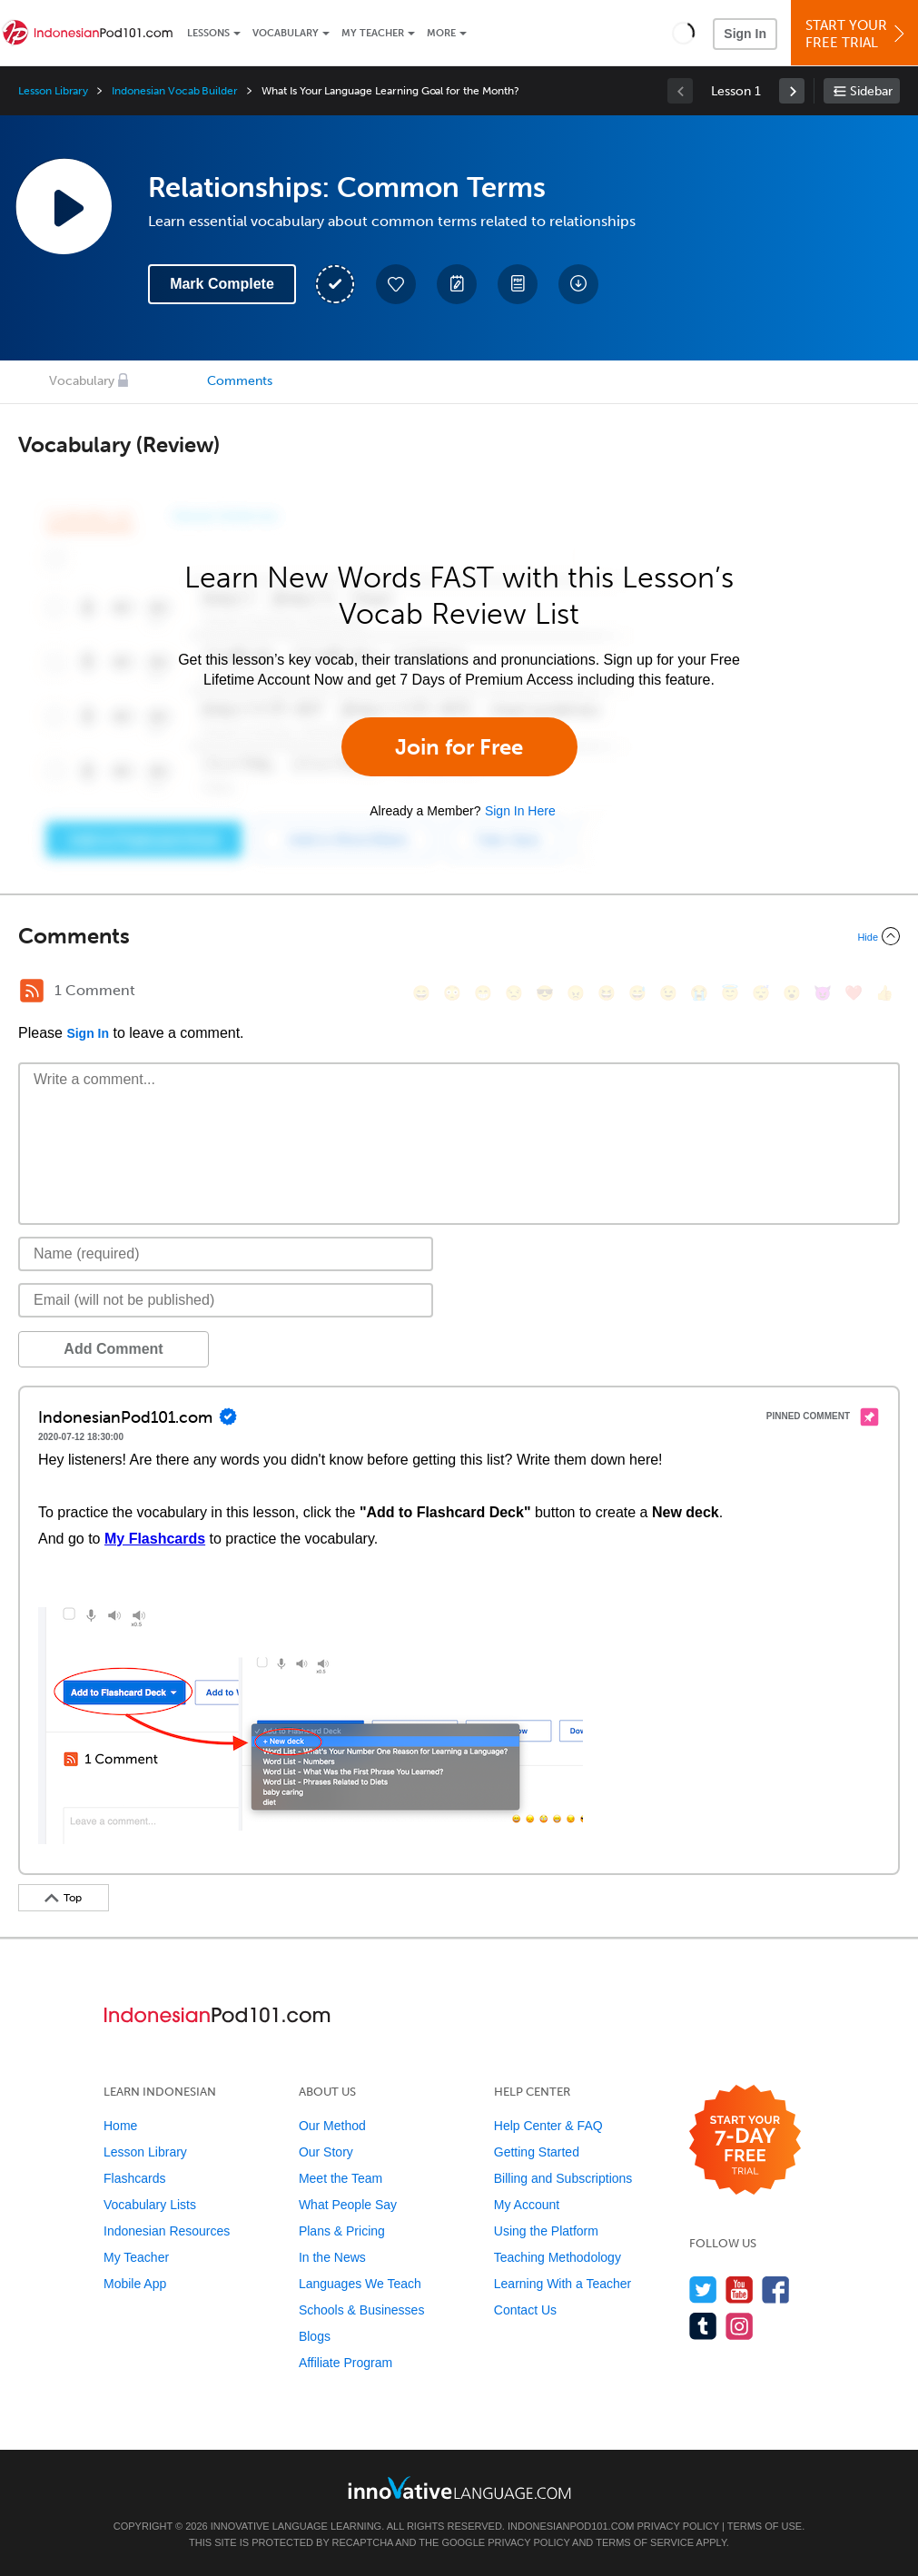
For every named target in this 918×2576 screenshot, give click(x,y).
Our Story (326, 2152)
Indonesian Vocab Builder (175, 90)
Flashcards (134, 2178)
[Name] (225, 1254)
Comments (239, 381)
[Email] (225, 1300)
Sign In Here (520, 811)
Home (120, 2125)
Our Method (332, 2125)
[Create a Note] (457, 284)
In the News (332, 2257)
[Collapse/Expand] (459, 936)
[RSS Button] (31, 990)
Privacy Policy (677, 2526)
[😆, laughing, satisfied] (606, 992)
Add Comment (113, 1349)
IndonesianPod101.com (571, 2526)
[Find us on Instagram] (740, 2326)
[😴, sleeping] (760, 992)
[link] (791, 91)
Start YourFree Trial (857, 34)
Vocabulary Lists (150, 2204)
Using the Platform (546, 2231)
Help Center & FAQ (548, 2125)
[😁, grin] (483, 992)
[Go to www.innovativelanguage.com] (459, 2487)
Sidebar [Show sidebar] (871, 91)
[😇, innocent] (730, 992)
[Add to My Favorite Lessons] (396, 284)
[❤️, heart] (853, 992)
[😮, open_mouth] (791, 992)
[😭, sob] (699, 992)
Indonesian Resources (167, 2231)
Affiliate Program (345, 2362)
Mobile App (135, 2283)
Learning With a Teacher (563, 2283)
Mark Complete (222, 283)
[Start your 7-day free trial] (745, 2140)
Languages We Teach (360, 2283)
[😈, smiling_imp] (822, 992)
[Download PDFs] (518, 284)
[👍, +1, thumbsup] (884, 992)
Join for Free (459, 747)
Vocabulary (285, 33)
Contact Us (525, 2310)
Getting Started (536, 2152)
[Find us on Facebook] (776, 2289)
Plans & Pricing (342, 2231)
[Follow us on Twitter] (703, 2289)
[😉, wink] (668, 992)
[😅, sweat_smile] (637, 992)
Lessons (208, 33)
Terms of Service (645, 2542)
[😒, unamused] (513, 992)
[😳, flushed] (452, 992)
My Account (526, 2204)
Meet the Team (340, 2178)
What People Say (348, 2204)
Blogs (315, 2336)
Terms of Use (765, 2526)
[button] (683, 32)
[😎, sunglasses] (544, 992)
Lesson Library (53, 90)
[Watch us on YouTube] (740, 2289)
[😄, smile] (421, 992)
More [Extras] (441, 33)
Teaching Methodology (557, 2257)
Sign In (745, 33)
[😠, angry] (575, 992)
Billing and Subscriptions (563, 2178)
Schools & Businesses (362, 2310)
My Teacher (372, 33)
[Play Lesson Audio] (63, 206)
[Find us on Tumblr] (703, 2326)
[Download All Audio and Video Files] (578, 284)
